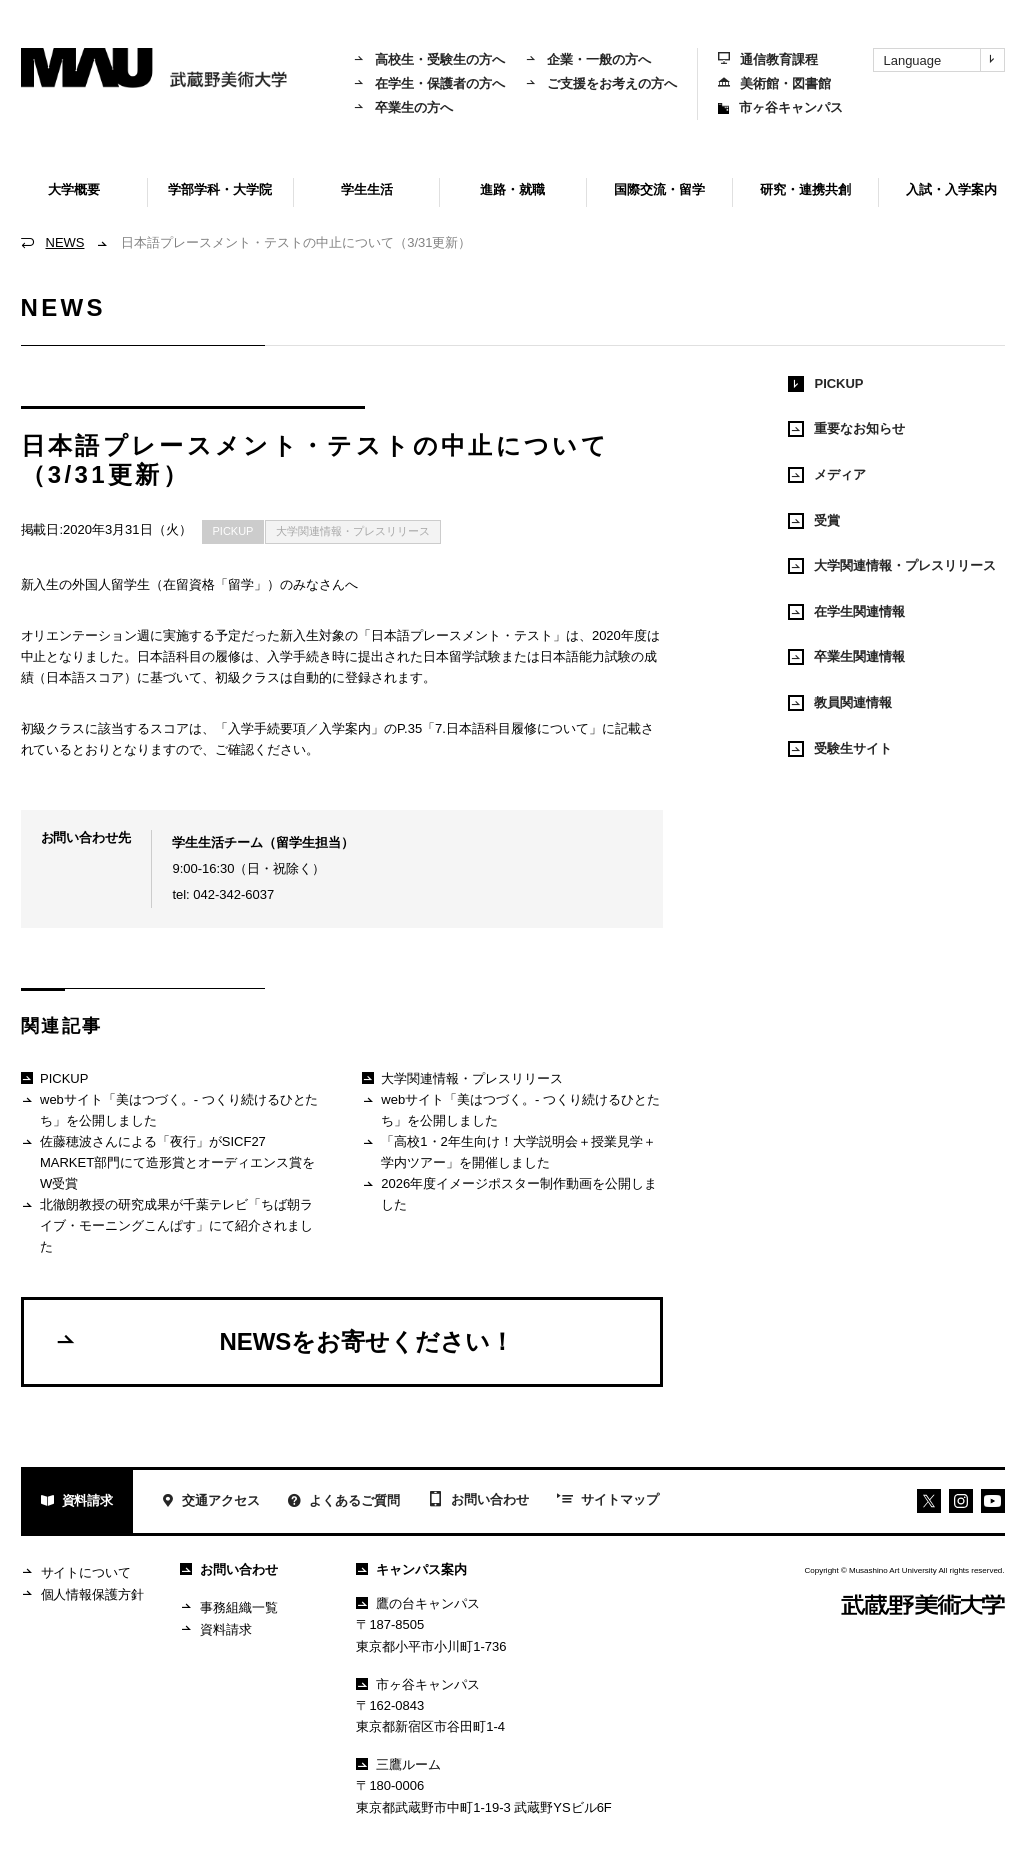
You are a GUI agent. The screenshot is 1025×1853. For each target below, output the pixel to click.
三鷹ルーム (398, 1764)
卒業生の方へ (403, 107)
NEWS (65, 242)
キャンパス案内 (411, 1569)
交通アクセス (210, 1502)
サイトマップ (608, 1501)
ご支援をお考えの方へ (601, 83)
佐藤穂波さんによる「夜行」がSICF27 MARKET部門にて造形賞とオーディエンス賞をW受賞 (168, 1162)
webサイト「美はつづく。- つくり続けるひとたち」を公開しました (170, 1109)
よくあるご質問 (344, 1502)
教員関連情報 (840, 703)
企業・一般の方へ (588, 59)
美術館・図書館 (774, 83)
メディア (827, 475)
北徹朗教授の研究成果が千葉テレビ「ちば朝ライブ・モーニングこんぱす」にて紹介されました (167, 1225)
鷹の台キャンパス (418, 1603)
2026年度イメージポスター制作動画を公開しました (509, 1193)
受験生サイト (840, 749)
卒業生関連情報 (846, 657)
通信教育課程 (768, 59)
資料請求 (77, 1502)
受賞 (814, 521)
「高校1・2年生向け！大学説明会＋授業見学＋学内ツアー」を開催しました (509, 1151)
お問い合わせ (478, 1501)
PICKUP (233, 531)
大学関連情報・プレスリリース (353, 531)
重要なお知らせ (846, 429)
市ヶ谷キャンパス (780, 107)
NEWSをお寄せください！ (284, 1341)
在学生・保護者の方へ (429, 83)
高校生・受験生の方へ (429, 59)
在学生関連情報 (846, 612)
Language (944, 60)
